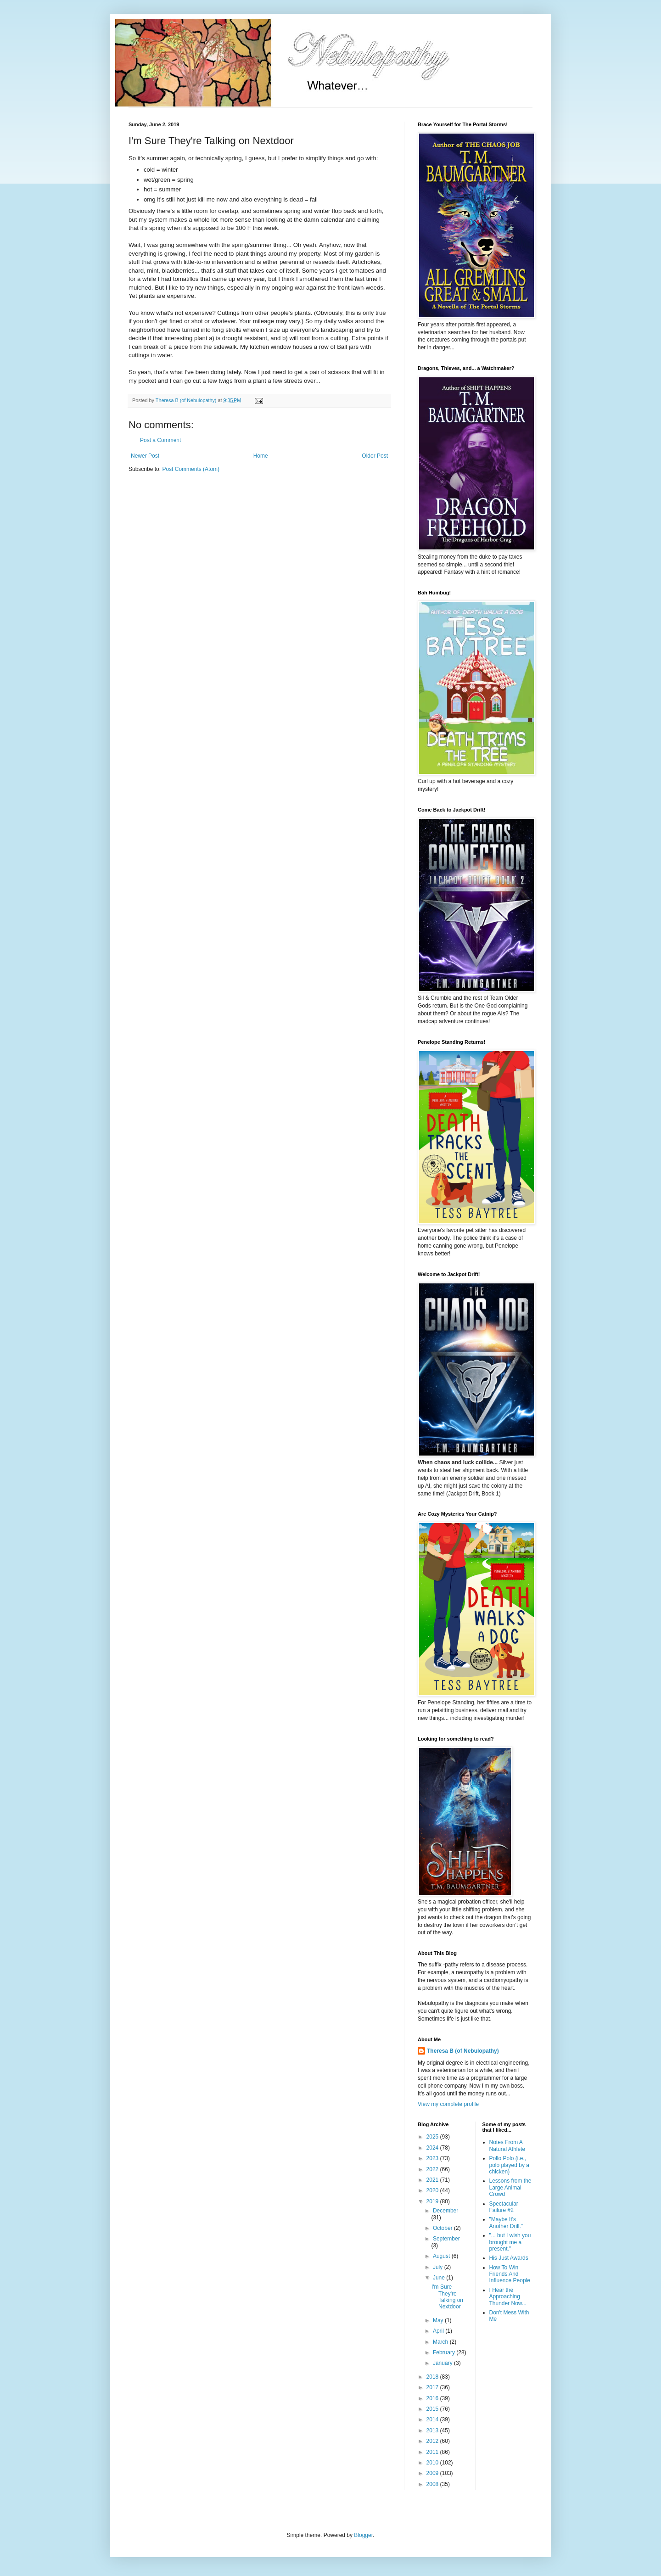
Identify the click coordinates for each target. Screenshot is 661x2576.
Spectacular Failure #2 (503, 2207)
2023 (433, 2158)
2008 (433, 2484)
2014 (433, 2419)
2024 (433, 2148)
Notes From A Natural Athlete (507, 2145)
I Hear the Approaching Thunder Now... (508, 2297)
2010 (433, 2462)
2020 (433, 2190)
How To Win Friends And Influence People (509, 2274)
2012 (433, 2441)
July (438, 2267)
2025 (433, 2137)
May (439, 2320)
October (443, 2228)
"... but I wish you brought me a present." (510, 2242)
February (444, 2352)
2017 (433, 2387)
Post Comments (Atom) (190, 469)
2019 (433, 2201)
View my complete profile (448, 2104)
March (441, 2342)
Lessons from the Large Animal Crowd (510, 2187)
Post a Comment (160, 440)
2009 (433, 2473)
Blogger (363, 2535)
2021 (433, 2180)
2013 (433, 2430)
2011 (433, 2452)
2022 (433, 2169)
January (443, 2363)
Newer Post (145, 456)
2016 (433, 2398)
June (439, 2277)
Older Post (375, 456)
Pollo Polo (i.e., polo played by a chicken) (509, 2165)
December (445, 2210)
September (446, 2238)
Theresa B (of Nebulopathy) (463, 2051)
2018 (433, 2377)
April (439, 2331)
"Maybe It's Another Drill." (506, 2222)
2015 (433, 2409)
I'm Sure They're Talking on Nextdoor (447, 2297)
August (442, 2256)
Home (260, 456)
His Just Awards (508, 2258)
